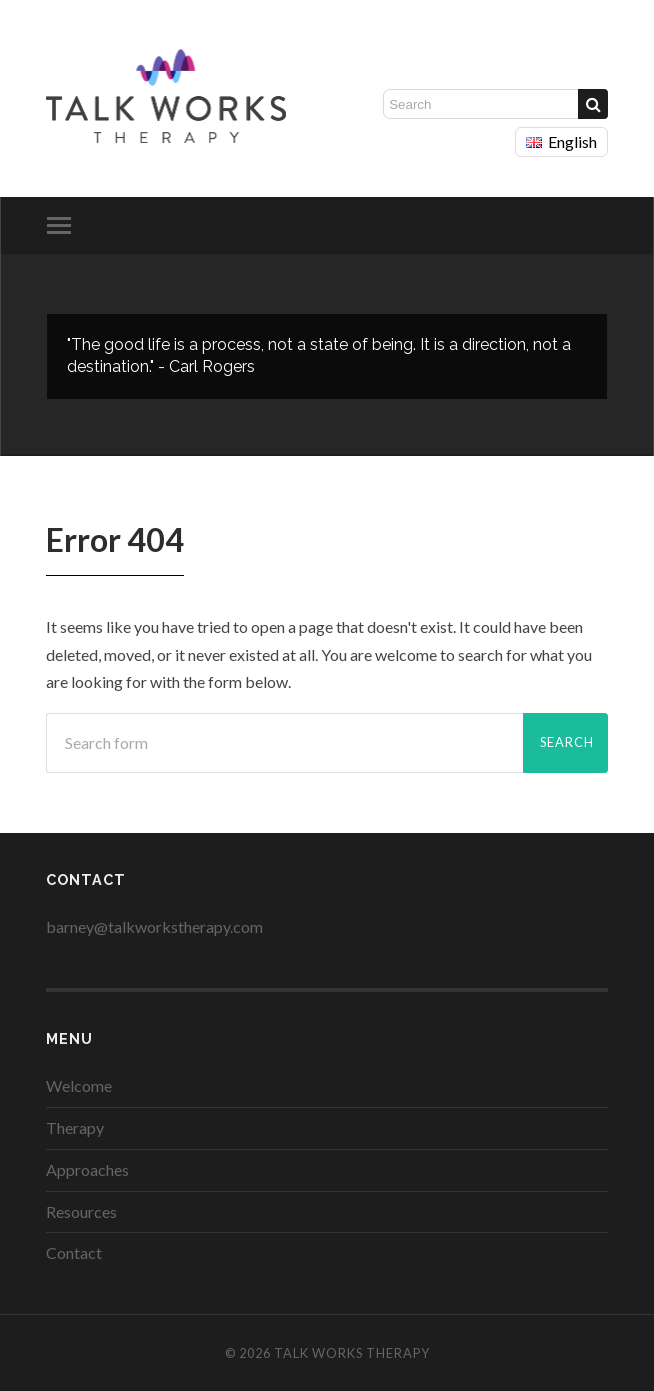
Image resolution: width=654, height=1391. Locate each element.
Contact (74, 1252)
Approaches (87, 1169)
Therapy (75, 1127)
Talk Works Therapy (352, 1353)
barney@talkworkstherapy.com (154, 926)
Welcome (79, 1085)
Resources (81, 1211)
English (561, 141)
